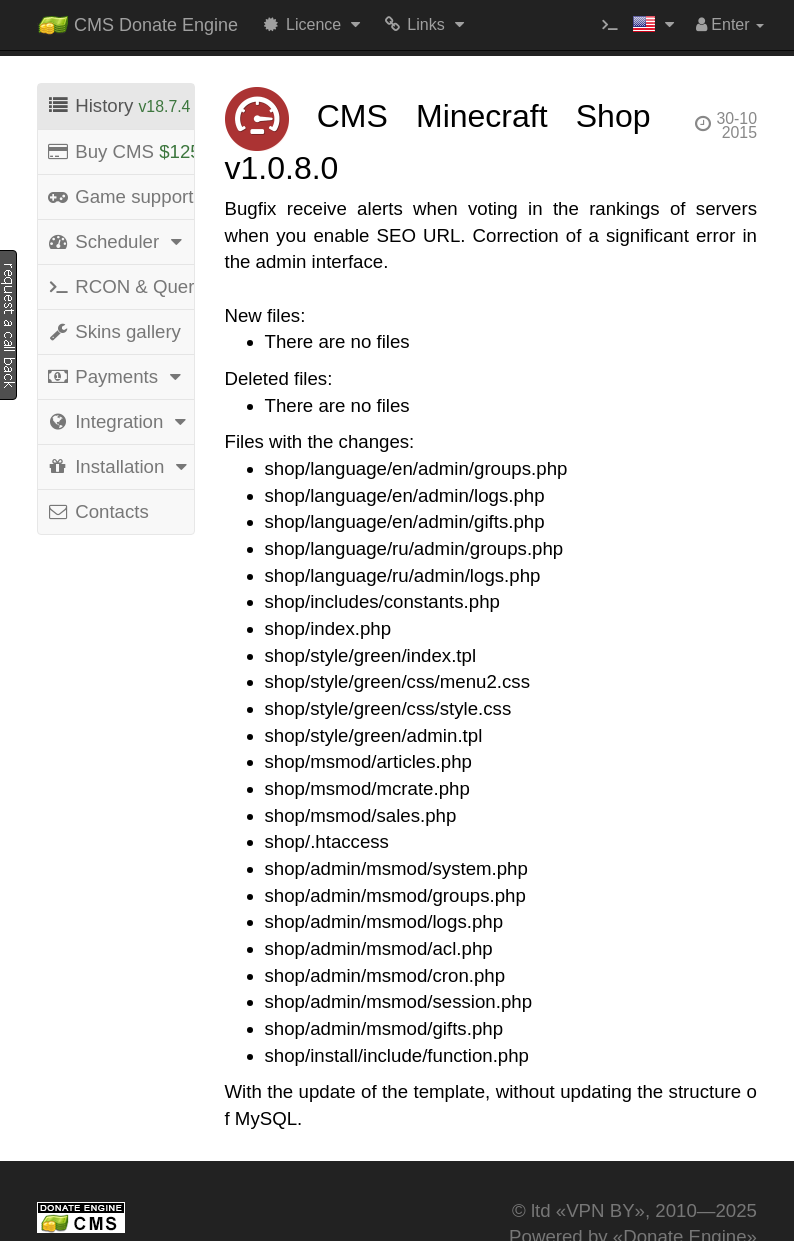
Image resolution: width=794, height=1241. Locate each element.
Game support (120, 196)
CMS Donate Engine (137, 21)
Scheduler (117, 241)
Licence (313, 24)
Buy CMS (120, 151)
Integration (119, 421)
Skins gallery (113, 331)
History (118, 105)
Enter (730, 24)
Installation (120, 466)
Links (425, 24)
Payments (116, 376)
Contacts (97, 511)
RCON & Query (120, 286)
